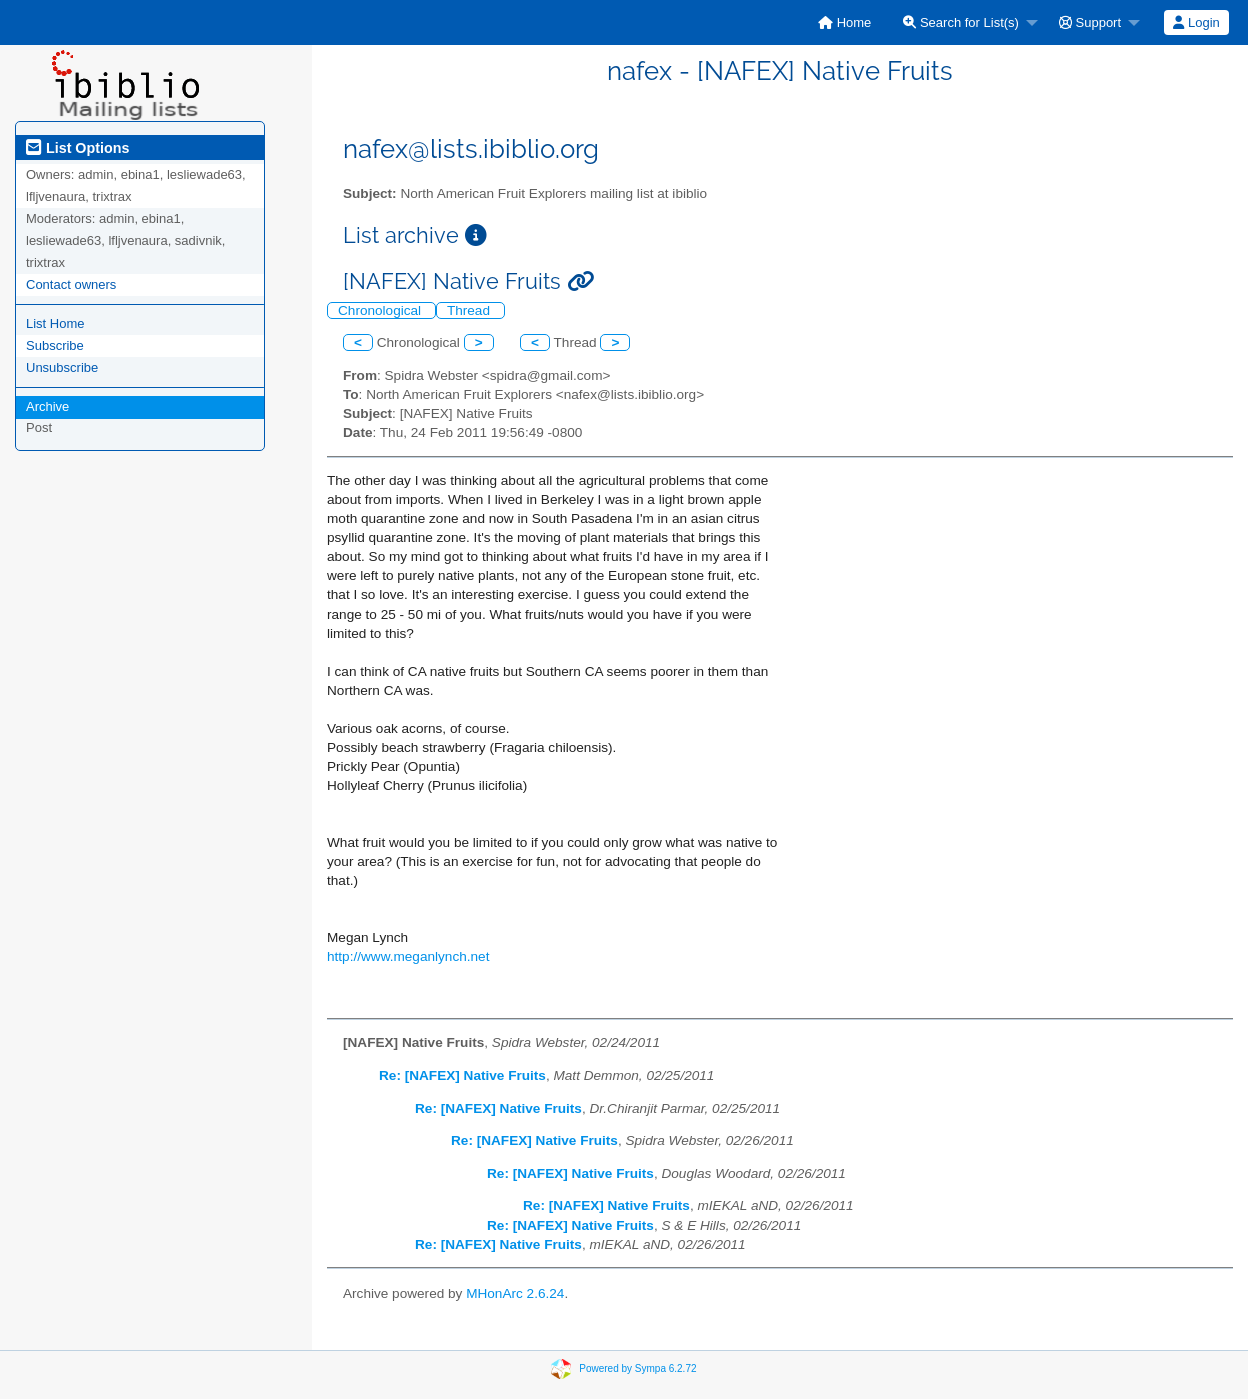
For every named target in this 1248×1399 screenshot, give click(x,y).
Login (1196, 22)
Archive (47, 406)
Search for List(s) (961, 22)
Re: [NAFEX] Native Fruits (462, 1075)
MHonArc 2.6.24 (515, 1293)
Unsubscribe (62, 367)
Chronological (381, 310)
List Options (77, 148)
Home (844, 22)
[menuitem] (844, 22)
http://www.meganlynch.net (408, 956)
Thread (470, 310)
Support (1090, 22)
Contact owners (71, 284)
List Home (55, 323)
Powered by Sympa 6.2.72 (637, 1368)
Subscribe (55, 345)
